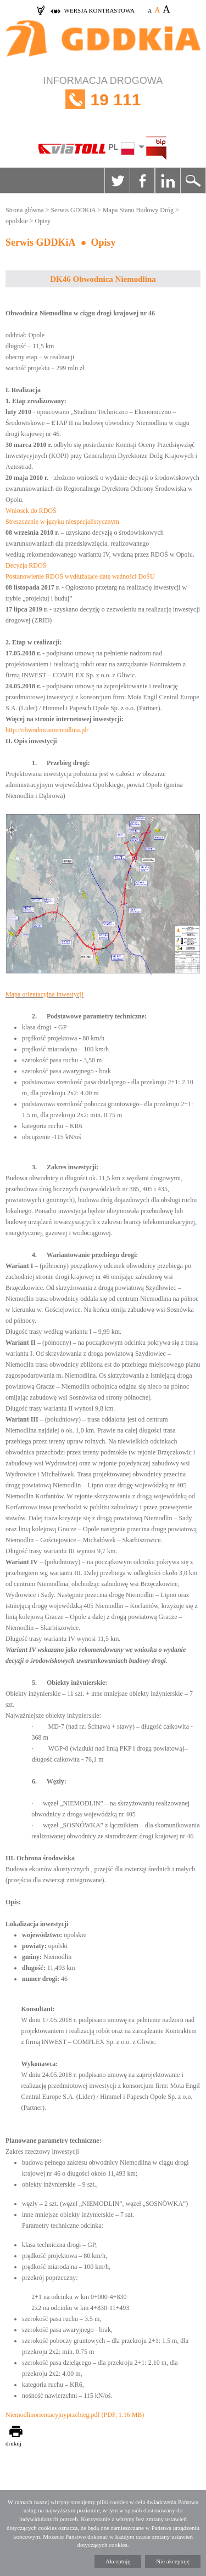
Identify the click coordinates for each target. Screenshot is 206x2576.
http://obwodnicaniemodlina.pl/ (46, 730)
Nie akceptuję (173, 2561)
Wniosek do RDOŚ (31, 510)
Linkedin (167, 180)
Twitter (117, 180)
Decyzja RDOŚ (25, 565)
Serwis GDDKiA (73, 210)
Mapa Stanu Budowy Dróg (138, 210)
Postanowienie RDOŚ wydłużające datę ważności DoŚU (80, 576)
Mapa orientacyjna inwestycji (44, 994)
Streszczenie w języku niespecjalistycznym (62, 521)
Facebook (142, 180)
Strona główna (24, 210)
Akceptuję (117, 2561)
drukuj (13, 2443)
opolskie (16, 221)
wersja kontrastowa (99, 10)
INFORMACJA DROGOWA (103, 99)
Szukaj (192, 180)
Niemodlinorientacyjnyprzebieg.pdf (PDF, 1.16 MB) (74, 2415)
